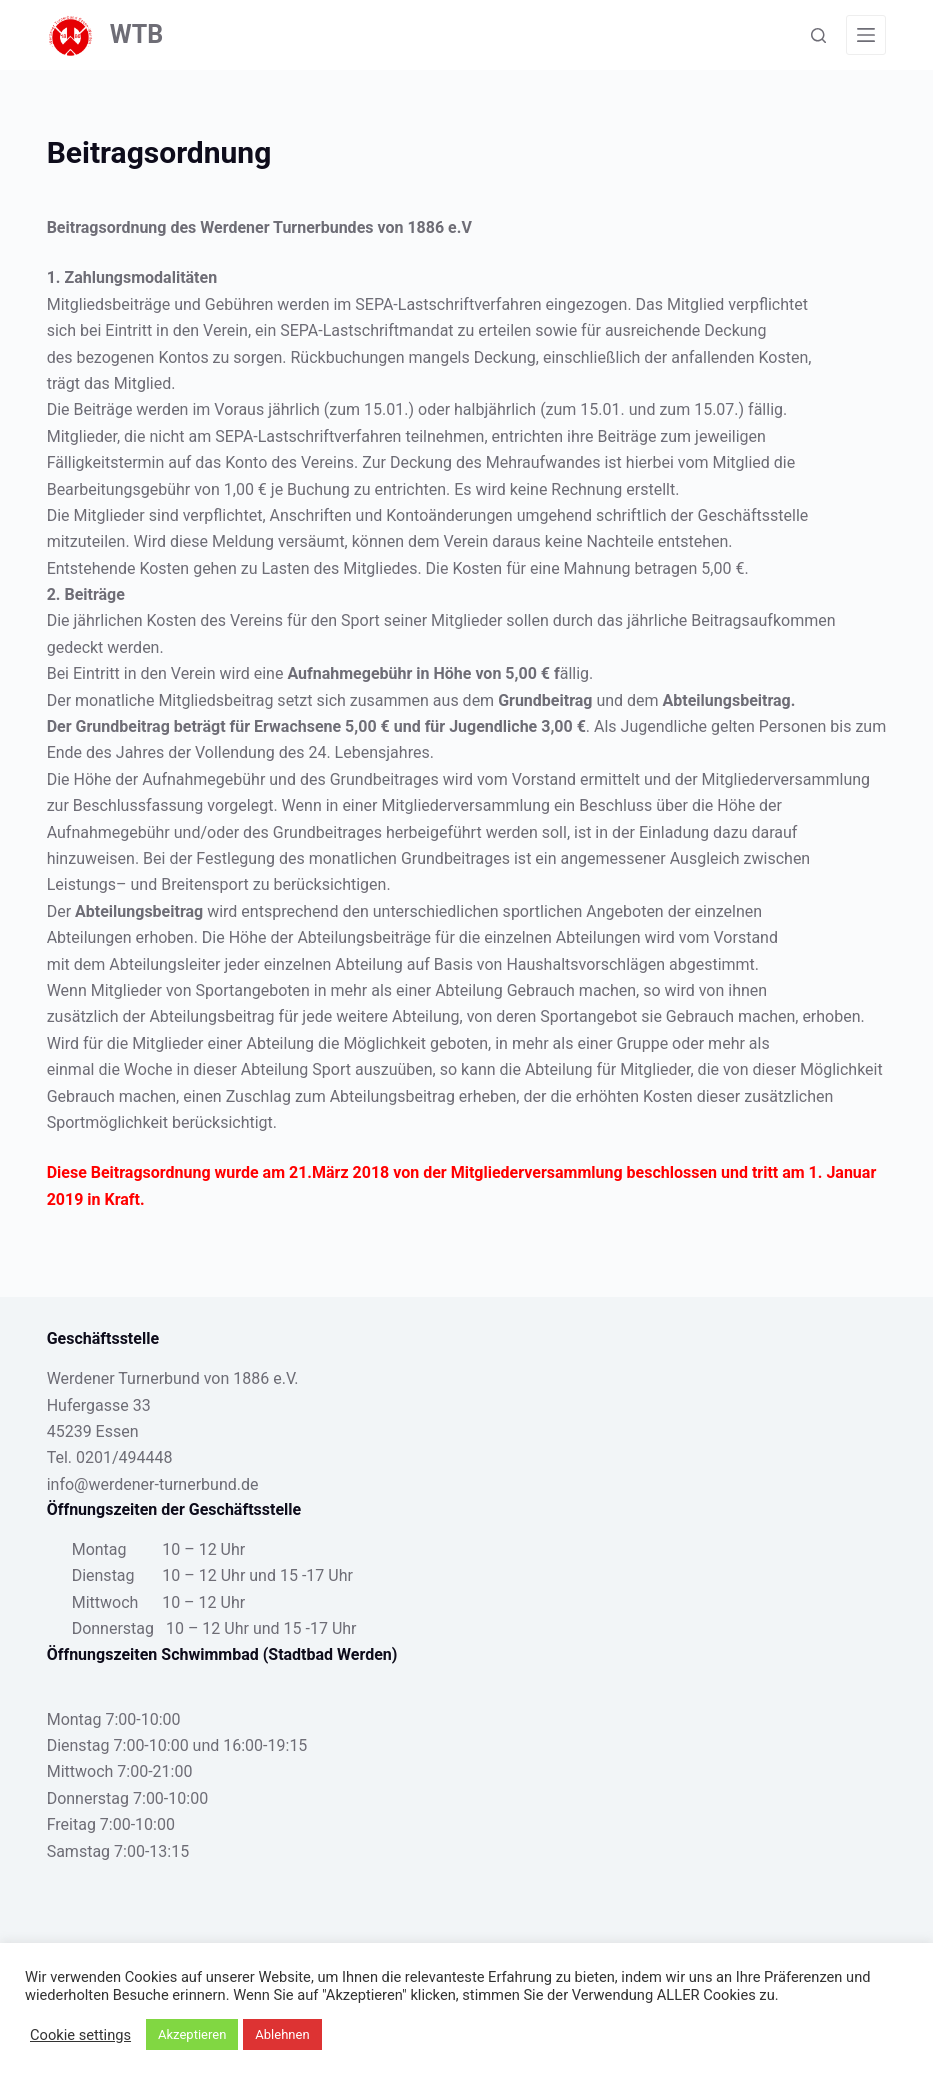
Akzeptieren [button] (192, 2034)
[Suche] (818, 35)
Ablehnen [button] (282, 2034)
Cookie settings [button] (80, 2035)
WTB (137, 34)
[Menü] (866, 35)
